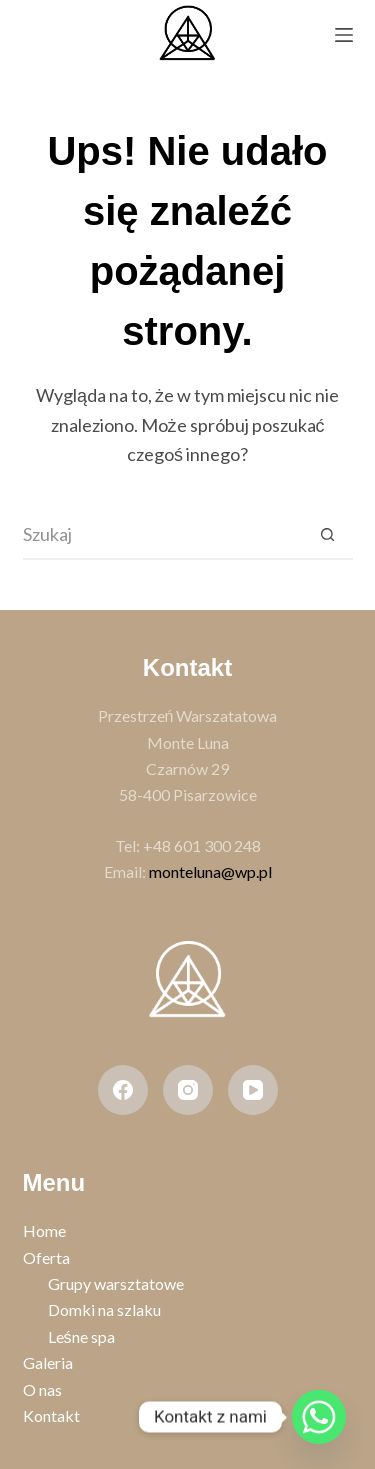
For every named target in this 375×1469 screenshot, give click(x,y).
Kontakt (51, 1415)
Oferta (46, 1257)
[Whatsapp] (319, 1417)
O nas (42, 1389)
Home (44, 1230)
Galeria (48, 1362)
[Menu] (344, 35)
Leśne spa (81, 1336)
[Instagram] (188, 1090)
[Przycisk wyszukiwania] (328, 535)
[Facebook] (123, 1090)
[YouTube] (253, 1090)
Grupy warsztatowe (116, 1283)
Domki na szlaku (104, 1309)
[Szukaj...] (163, 535)
